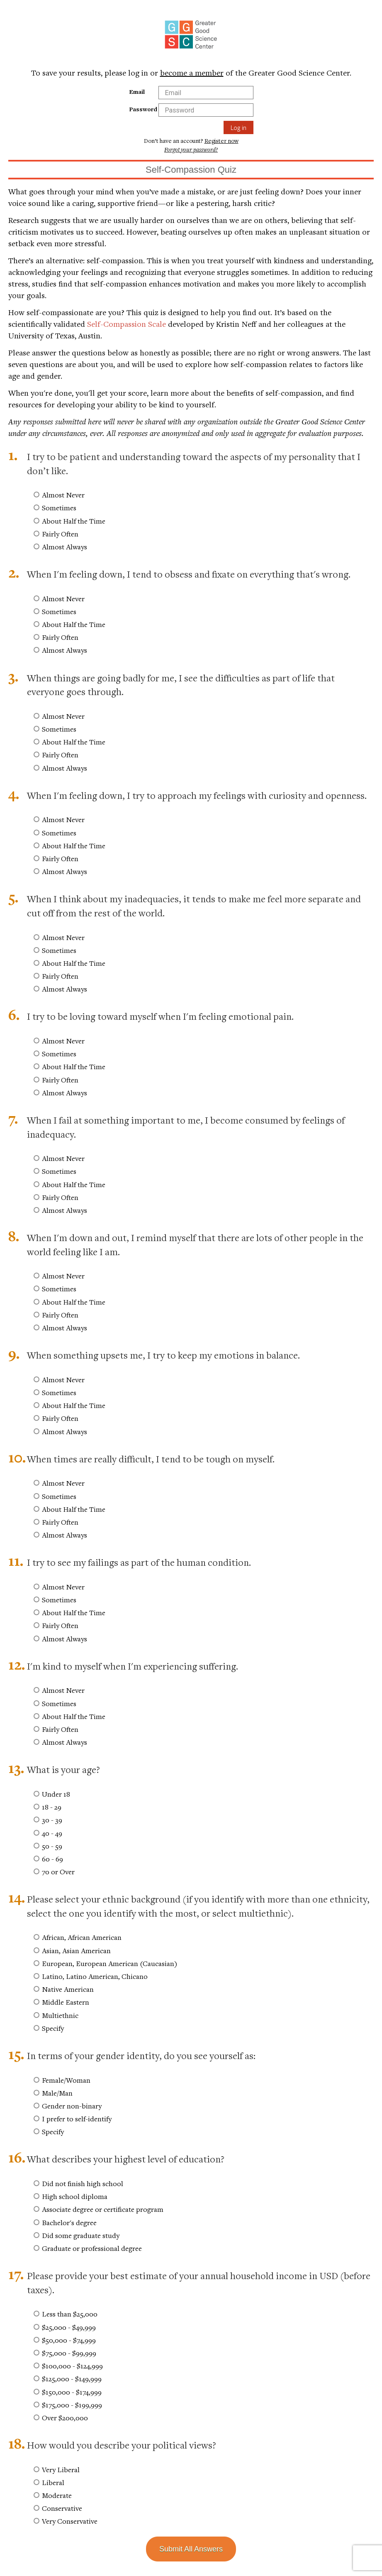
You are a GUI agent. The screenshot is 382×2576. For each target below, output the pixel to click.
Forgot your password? (191, 149)
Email (137, 91)
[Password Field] (205, 110)
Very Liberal (61, 2469)
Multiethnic (60, 2015)
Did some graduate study (80, 2235)
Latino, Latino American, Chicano (95, 1976)
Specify (53, 2028)
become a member (192, 72)
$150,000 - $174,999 (72, 2392)
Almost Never (63, 495)
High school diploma (74, 2196)
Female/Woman (66, 2080)
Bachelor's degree (69, 2222)
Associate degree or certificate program (102, 2209)
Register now (221, 140)
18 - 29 (51, 1807)
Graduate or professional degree (92, 2248)
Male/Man (57, 2093)
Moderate (57, 2495)
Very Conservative (69, 2521)
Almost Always (64, 546)
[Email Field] (205, 92)
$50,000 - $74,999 (69, 2340)
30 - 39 (52, 1819)
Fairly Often (60, 534)
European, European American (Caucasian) (110, 1963)
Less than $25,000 (69, 2314)
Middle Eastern (65, 2002)
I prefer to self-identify (77, 2118)
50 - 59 (52, 1846)
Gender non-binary (72, 2106)
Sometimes (59, 507)
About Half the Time (73, 521)
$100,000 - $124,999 (72, 2365)
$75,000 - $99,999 (69, 2353)
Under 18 (56, 1794)
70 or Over (58, 1871)
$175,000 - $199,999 (72, 2404)
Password (143, 109)
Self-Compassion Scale (126, 323)
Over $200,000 (65, 2417)
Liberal (53, 2482)
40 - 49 (52, 1833)
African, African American (82, 1937)
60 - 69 (52, 1858)
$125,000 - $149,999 (72, 2378)
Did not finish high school (82, 2183)
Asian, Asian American (76, 1950)
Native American (68, 1989)
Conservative (62, 2508)
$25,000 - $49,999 (69, 2327)
